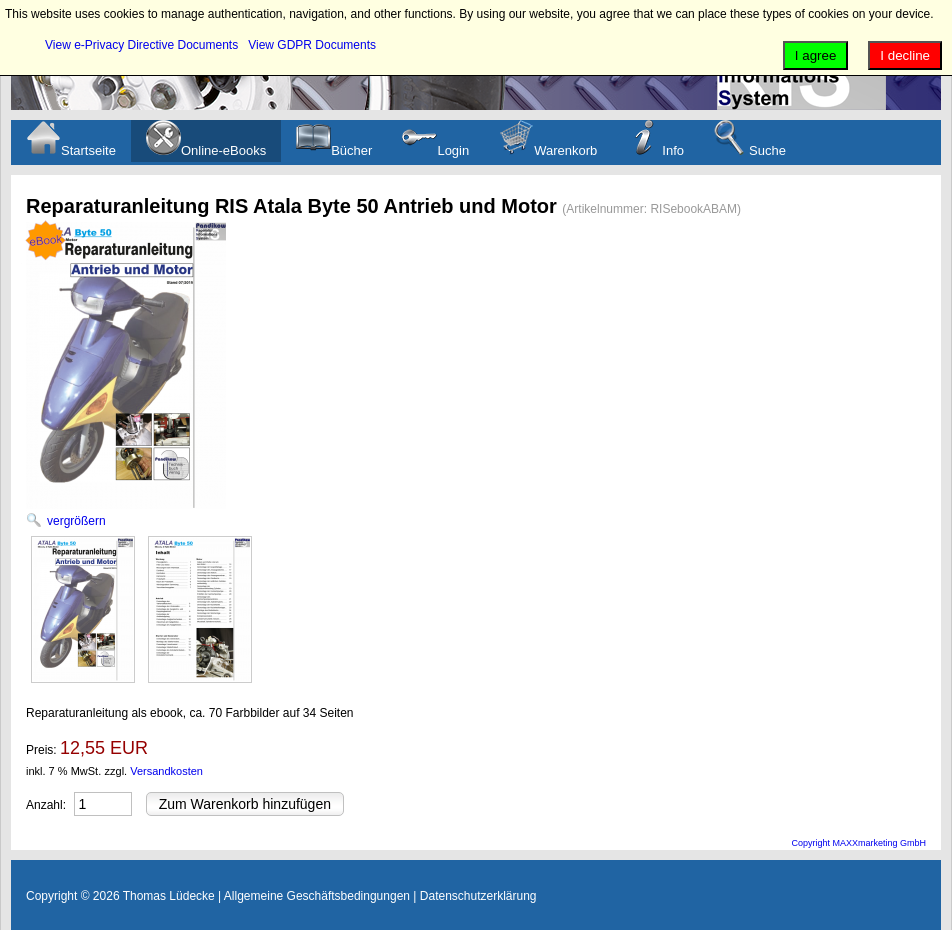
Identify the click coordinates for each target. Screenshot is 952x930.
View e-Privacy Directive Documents (141, 45)
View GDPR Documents (312, 45)
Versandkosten (166, 771)
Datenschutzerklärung (478, 896)
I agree (816, 55)
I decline (905, 55)
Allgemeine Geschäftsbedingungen (317, 896)
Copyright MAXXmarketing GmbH (858, 843)
